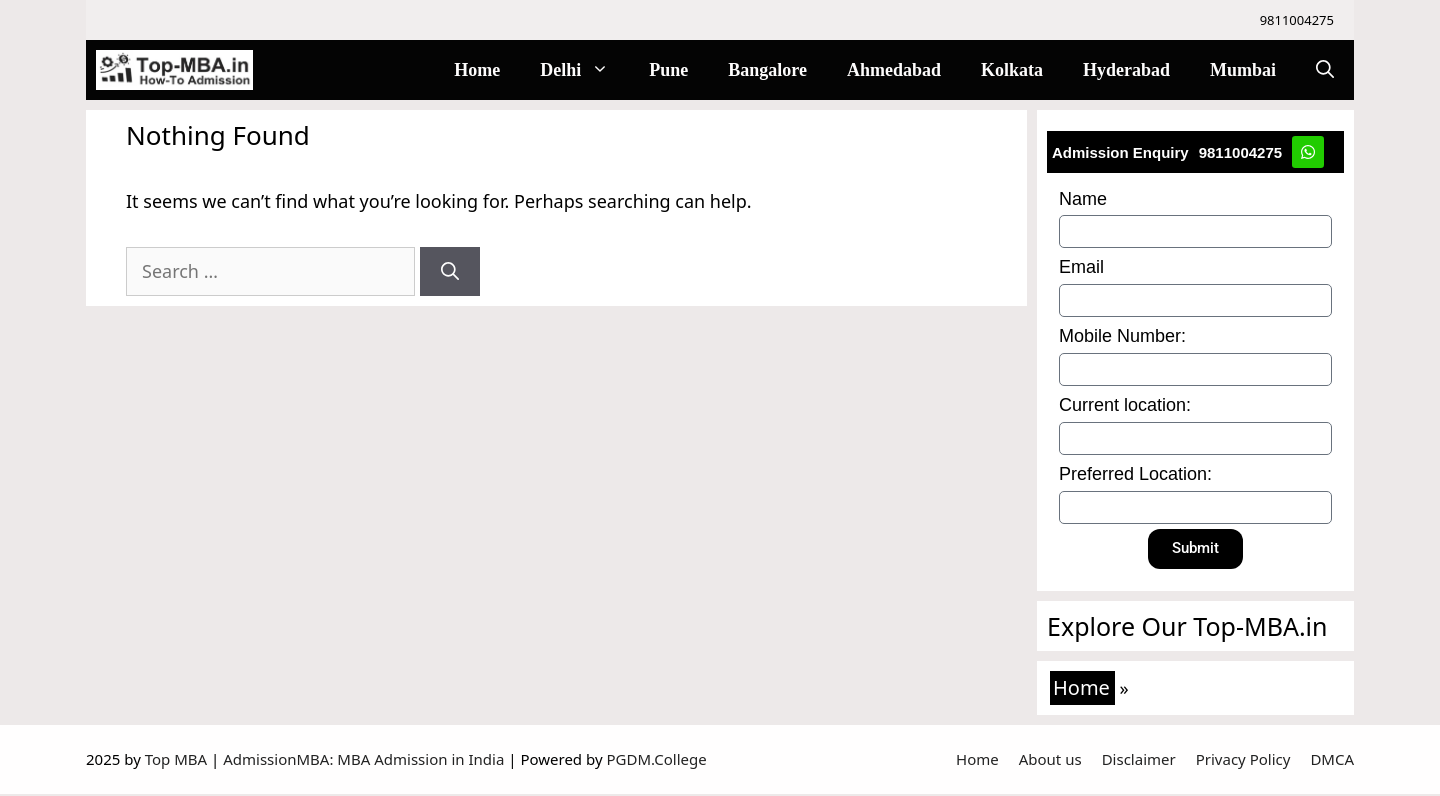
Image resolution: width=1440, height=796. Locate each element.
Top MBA (178, 761)
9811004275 (1297, 20)
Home (477, 70)
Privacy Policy (1243, 761)
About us (1050, 761)
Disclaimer (1139, 761)
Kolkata (1012, 70)
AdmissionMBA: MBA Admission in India (365, 761)
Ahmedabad (894, 70)
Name (1084, 200)
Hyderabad (1126, 70)
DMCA (1332, 761)
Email (1082, 268)
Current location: (1126, 406)
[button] (605, 70)
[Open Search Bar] (1325, 70)
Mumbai (1243, 70)
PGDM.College (656, 761)
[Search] (450, 271)
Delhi (584, 70)
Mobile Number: (1123, 337)
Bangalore (767, 70)
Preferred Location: (1136, 475)
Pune (668, 70)
